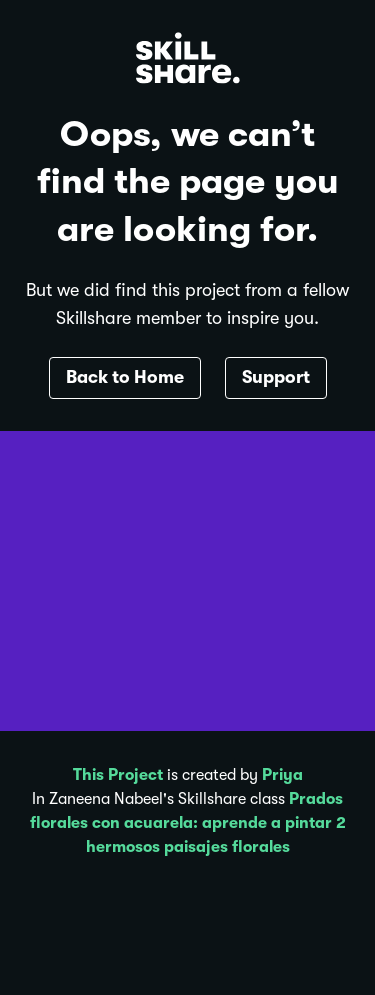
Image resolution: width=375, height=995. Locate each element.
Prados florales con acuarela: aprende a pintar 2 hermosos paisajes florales (188, 823)
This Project (118, 775)
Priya (282, 775)
